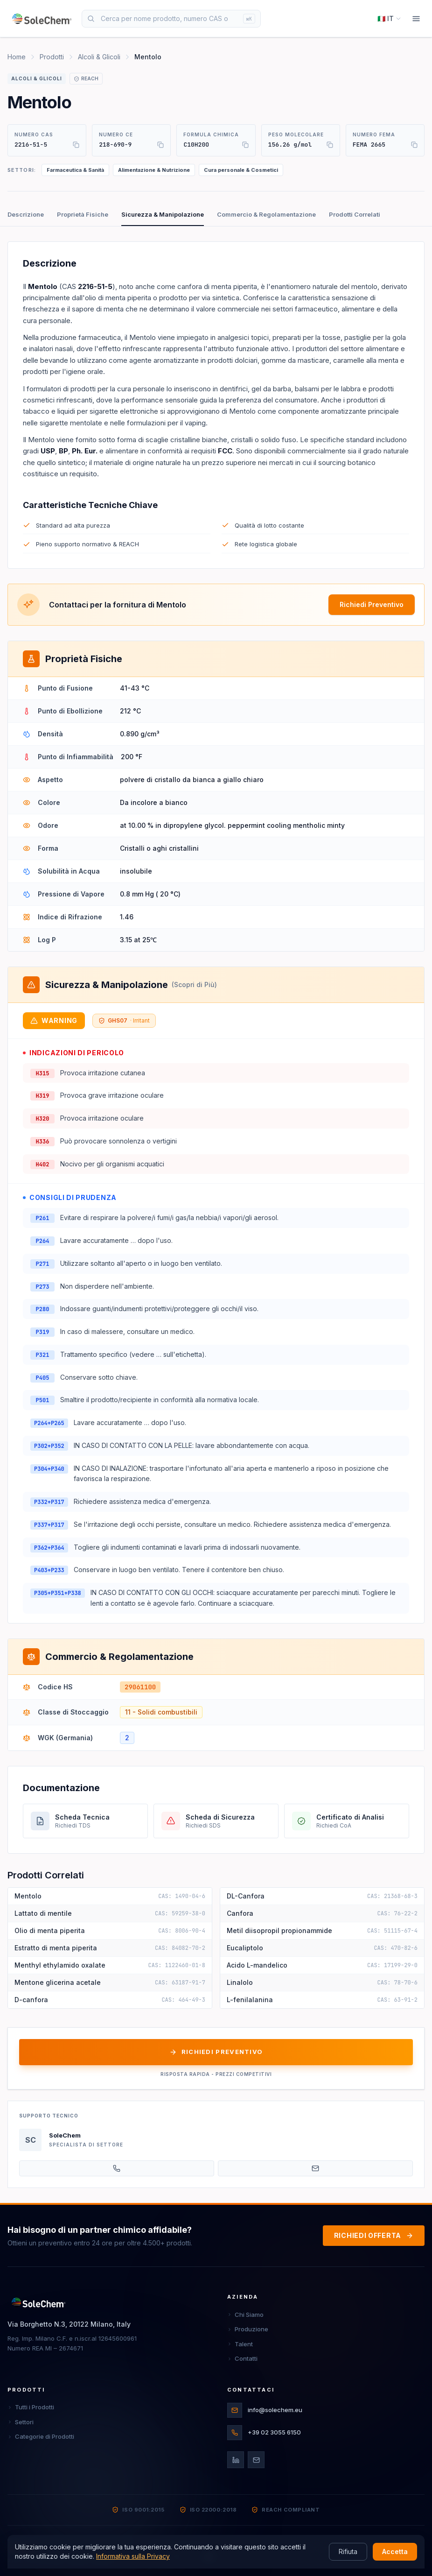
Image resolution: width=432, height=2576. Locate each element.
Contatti (242, 2358)
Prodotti (52, 57)
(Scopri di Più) (194, 984)
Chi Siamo (245, 2314)
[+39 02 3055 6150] (116, 2168)
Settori (20, 2422)
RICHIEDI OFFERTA (373, 2235)
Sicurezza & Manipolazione (162, 214)
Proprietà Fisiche (82, 214)
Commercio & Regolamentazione (266, 214)
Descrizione (25, 214)
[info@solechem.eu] (315, 2168)
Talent (240, 2344)
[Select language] (389, 18)
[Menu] (416, 18)
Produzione (247, 2329)
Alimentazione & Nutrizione (154, 170)
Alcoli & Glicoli (99, 57)
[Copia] (76, 144)
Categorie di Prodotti (40, 2436)
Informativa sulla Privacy (133, 2556)
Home (16, 57)
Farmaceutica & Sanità (75, 170)
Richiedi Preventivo (372, 604)
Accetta (395, 2551)
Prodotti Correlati (354, 214)
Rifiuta (348, 2551)
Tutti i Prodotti (30, 2407)
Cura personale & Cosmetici (241, 170)
